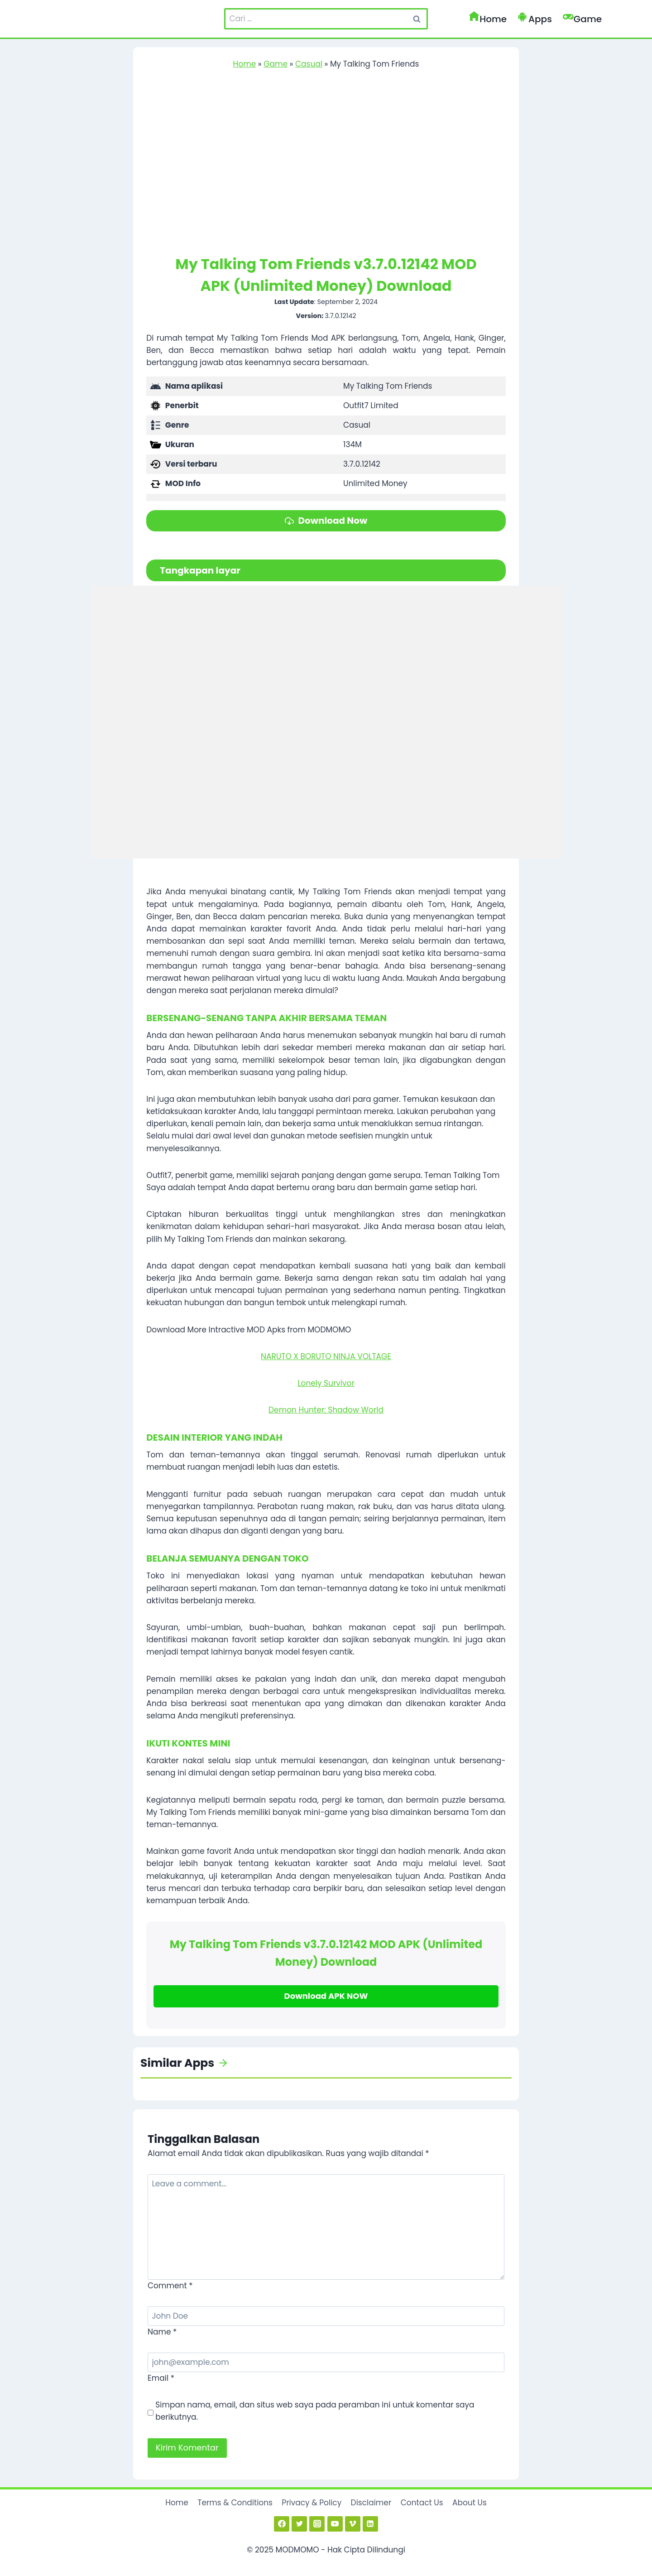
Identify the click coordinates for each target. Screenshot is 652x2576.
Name (162, 2330)
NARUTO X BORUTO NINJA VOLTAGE (326, 1355)
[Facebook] (281, 2522)
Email (161, 2377)
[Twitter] (299, 2522)
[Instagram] (317, 2522)
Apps (535, 19)
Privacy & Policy (311, 2501)
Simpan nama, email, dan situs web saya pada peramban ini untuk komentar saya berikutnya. (314, 2410)
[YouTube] (335, 2522)
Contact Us (422, 2501)
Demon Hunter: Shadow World (326, 1409)
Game (582, 19)
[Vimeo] (352, 2522)
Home (488, 19)
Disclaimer (371, 2501)
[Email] (326, 2361)
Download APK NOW (326, 1994)
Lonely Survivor (326, 1381)
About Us (469, 2501)
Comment (170, 2284)
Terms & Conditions (235, 2501)
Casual (308, 63)
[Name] (326, 2315)
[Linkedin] (370, 2522)
